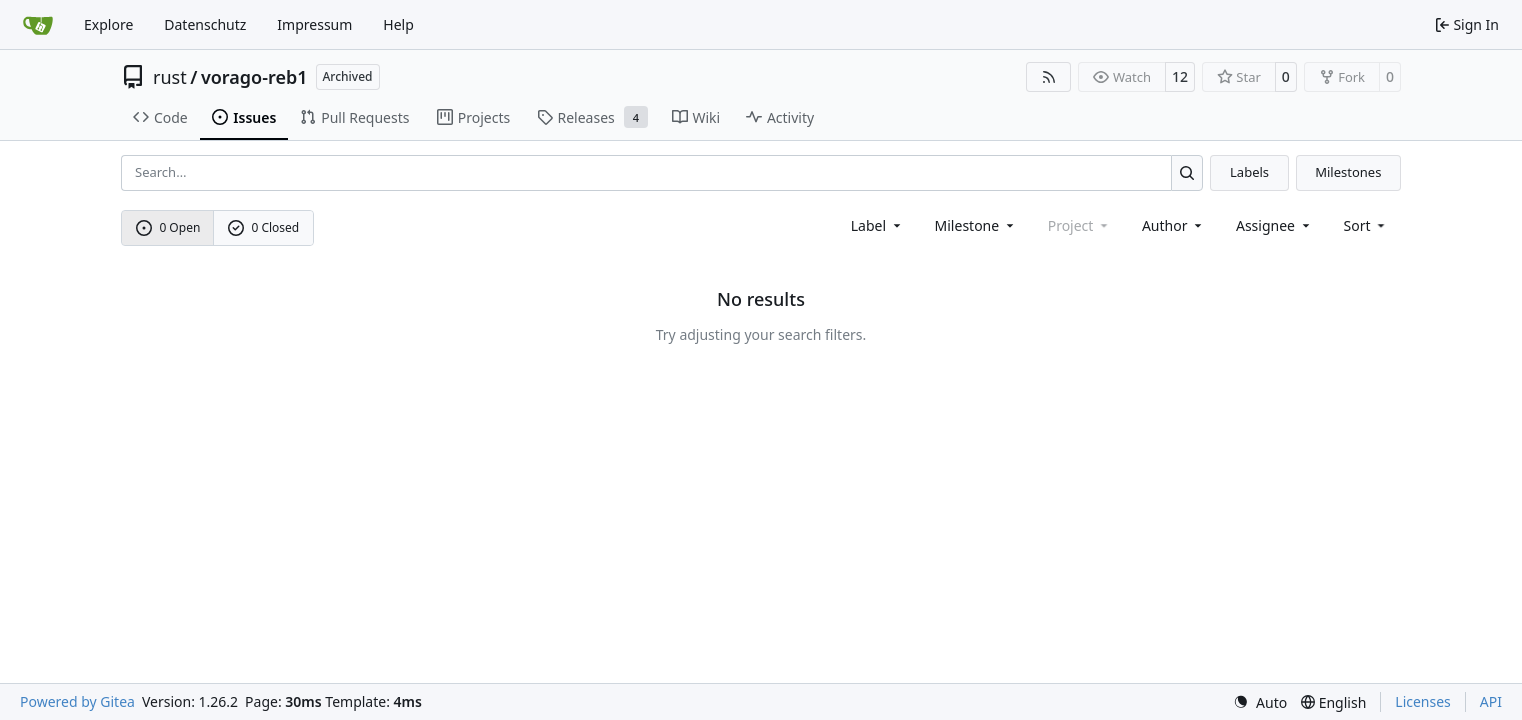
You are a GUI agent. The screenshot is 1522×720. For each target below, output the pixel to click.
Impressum (314, 24)
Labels (1249, 172)
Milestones (1348, 172)
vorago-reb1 (254, 77)
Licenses (1423, 701)
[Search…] (1187, 172)
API (1491, 701)
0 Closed (264, 227)
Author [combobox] (1173, 225)
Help (398, 24)
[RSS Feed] (1049, 77)
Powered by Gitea (77, 701)
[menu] (1366, 225)
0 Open (168, 227)
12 (1180, 76)
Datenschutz (205, 24)
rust (170, 77)
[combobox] (877, 225)
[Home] (38, 25)
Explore (108, 24)
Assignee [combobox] (1274, 225)
